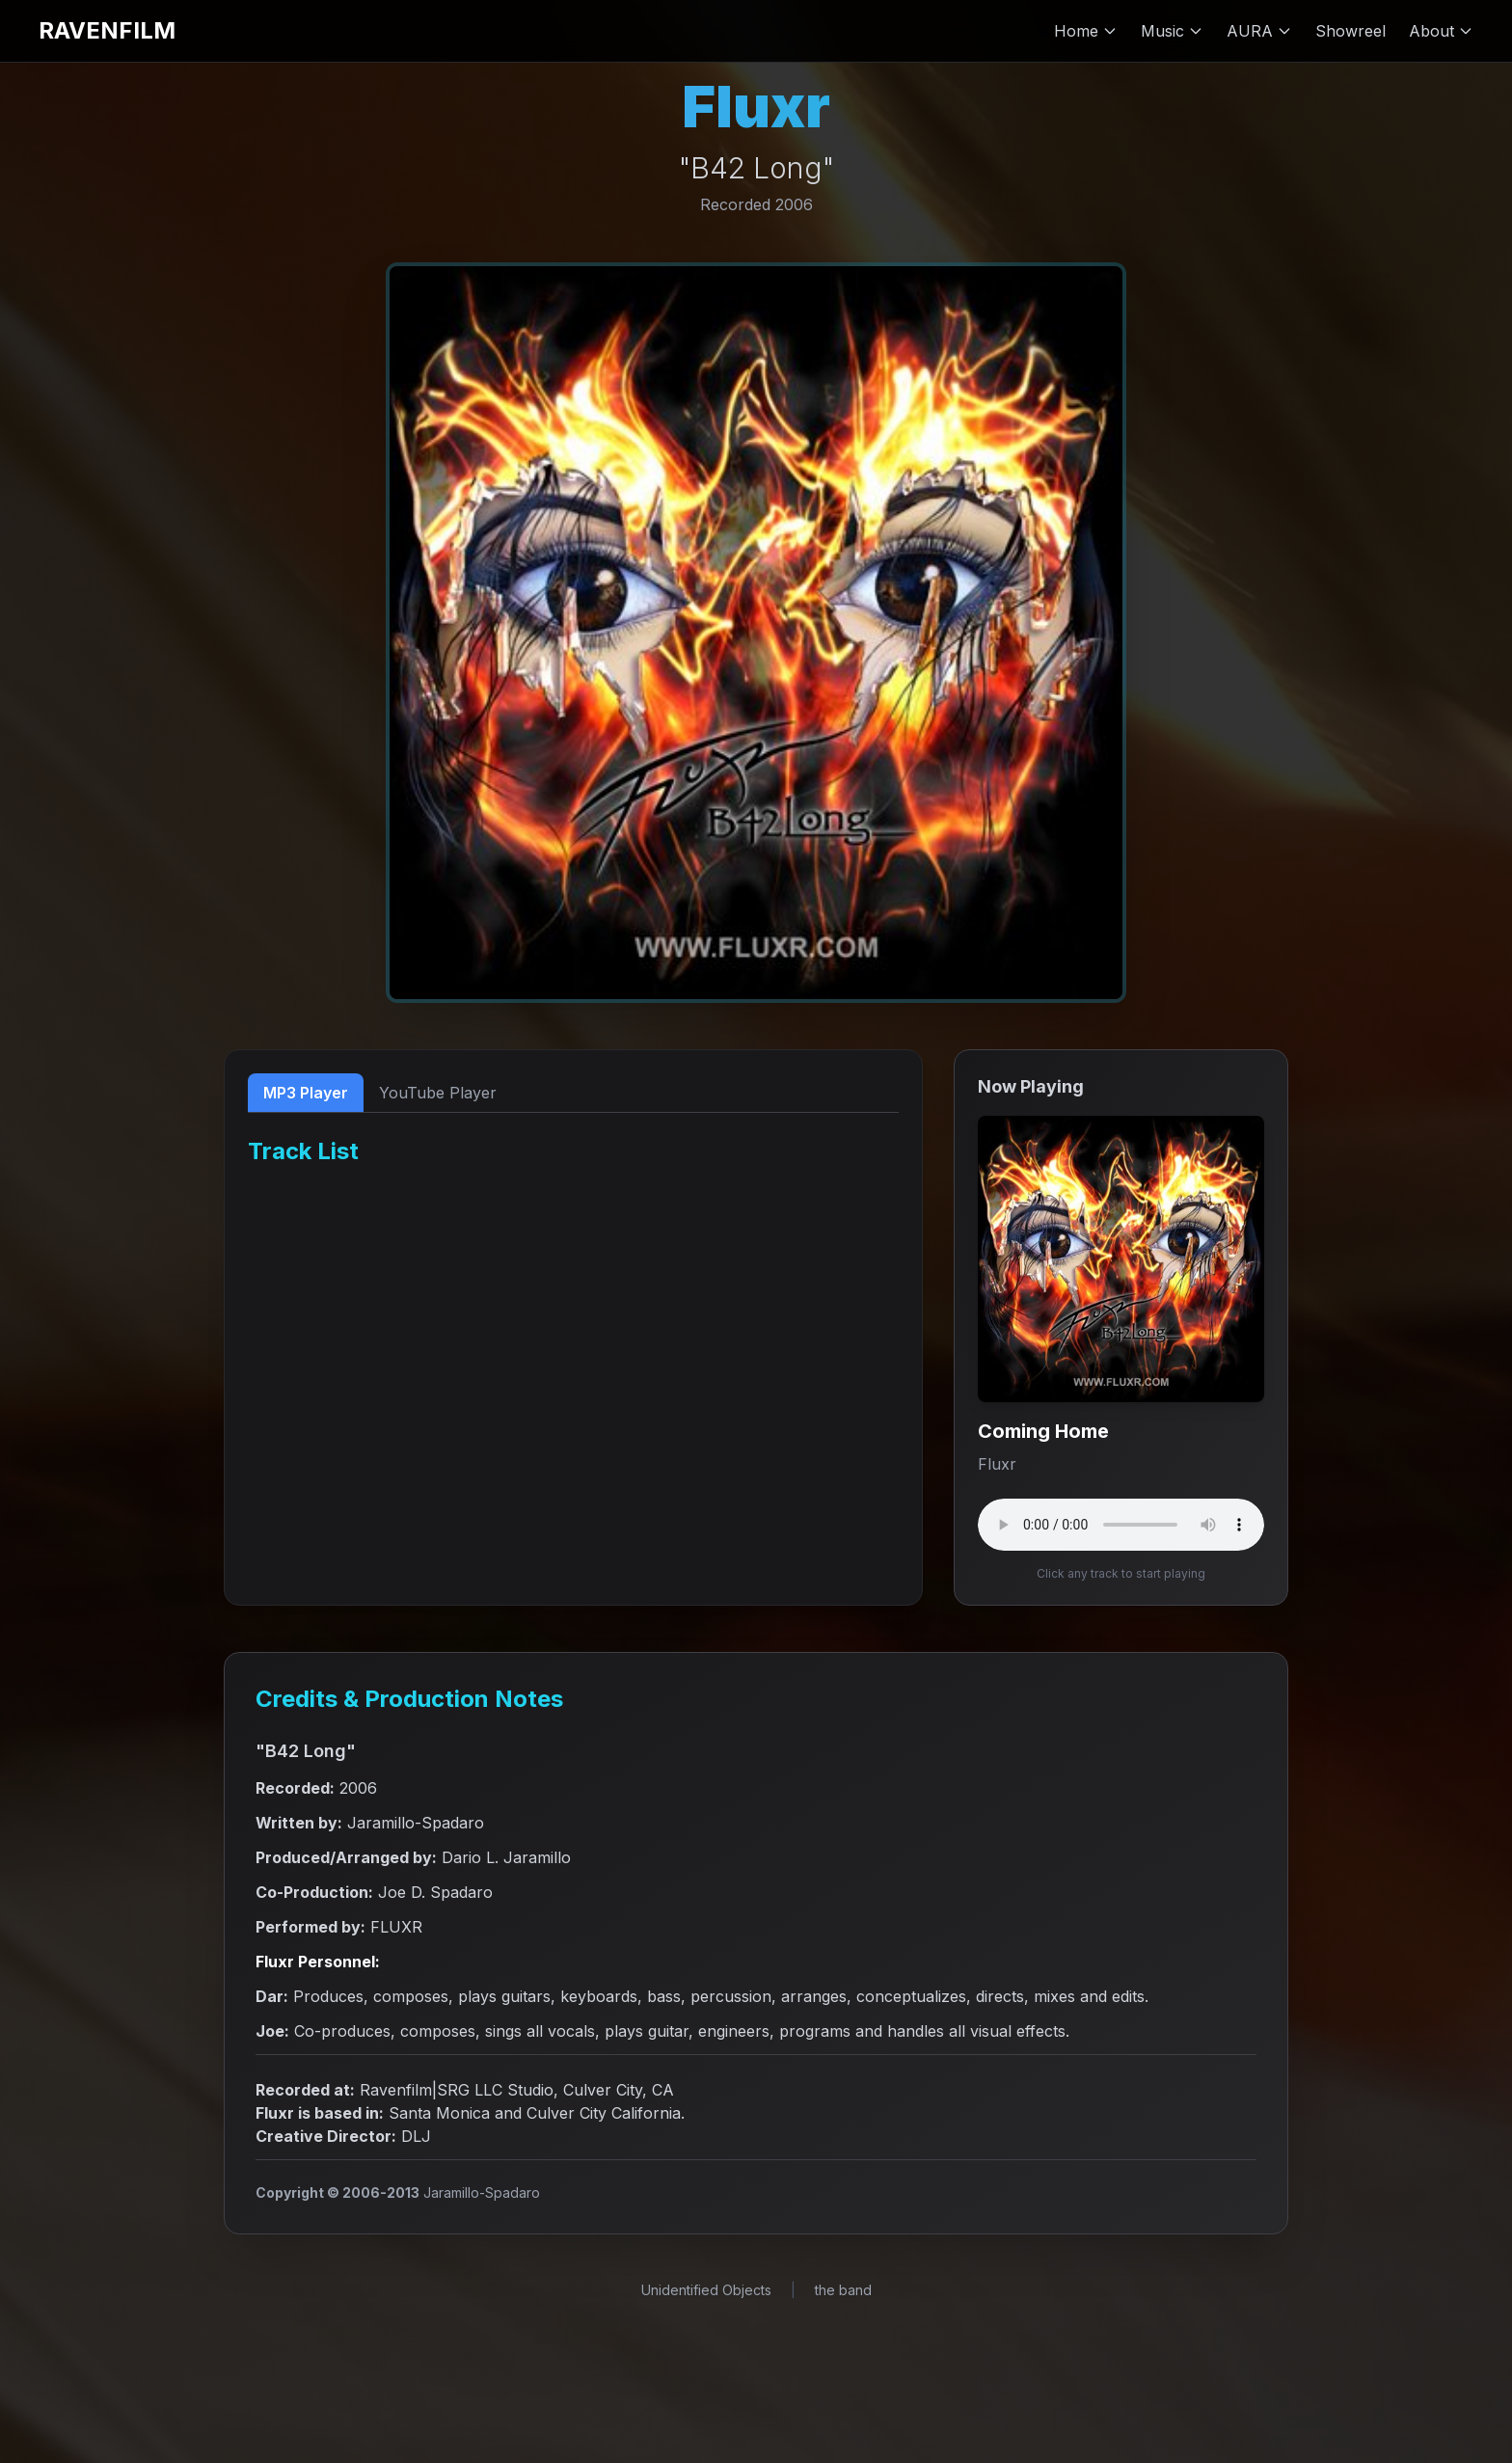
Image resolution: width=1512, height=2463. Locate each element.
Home (1086, 31)
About (1441, 31)
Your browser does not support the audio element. (1121, 1525)
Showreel (1350, 31)
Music (1172, 31)
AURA (1259, 31)
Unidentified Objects (706, 2290)
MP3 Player (305, 1092)
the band (843, 2290)
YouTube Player (438, 1092)
